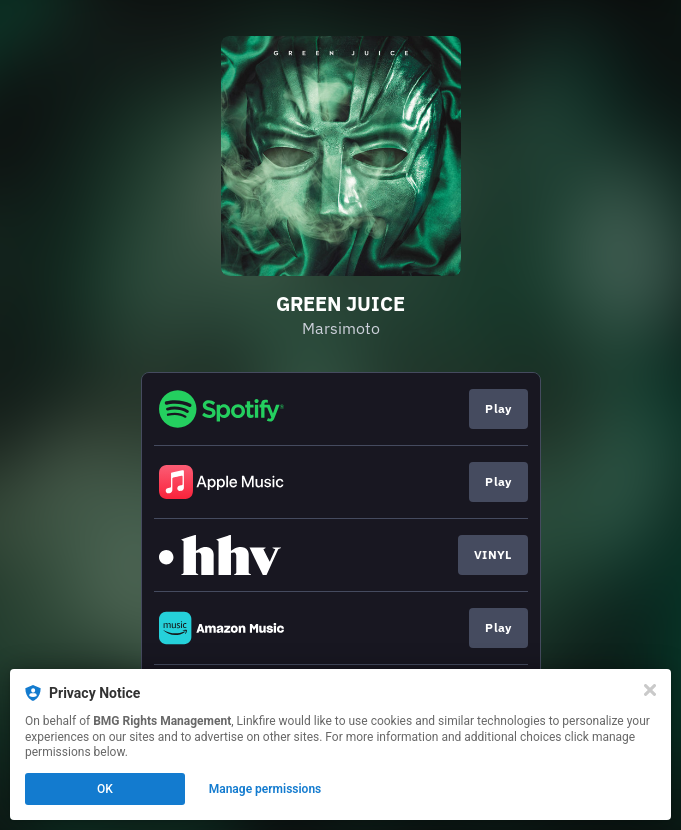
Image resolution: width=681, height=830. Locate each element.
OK (105, 789)
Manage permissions (265, 789)
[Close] (650, 690)
